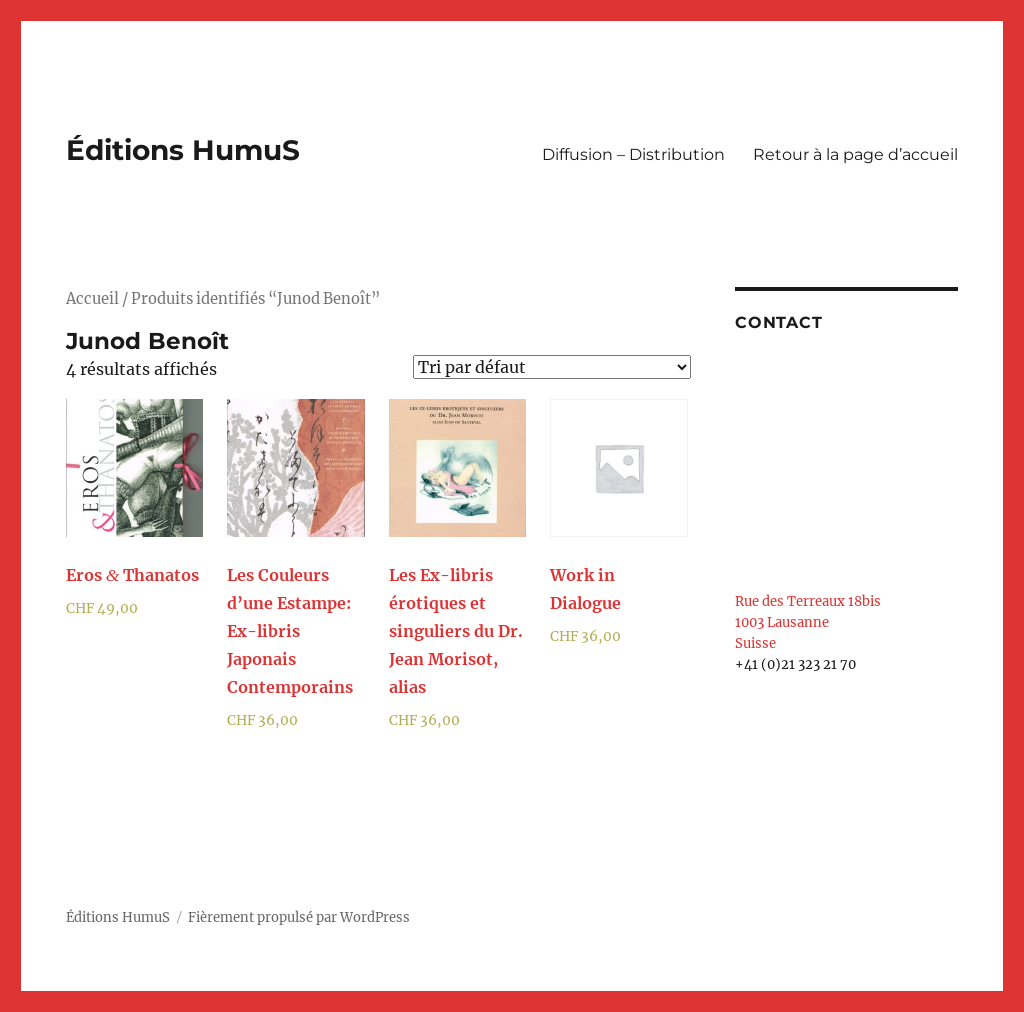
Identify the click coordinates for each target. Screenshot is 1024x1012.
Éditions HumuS (183, 150)
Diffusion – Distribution (633, 154)
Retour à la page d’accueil (855, 154)
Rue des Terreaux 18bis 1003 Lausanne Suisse (808, 622)
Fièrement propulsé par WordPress (299, 917)
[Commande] (552, 367)
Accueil (92, 299)
